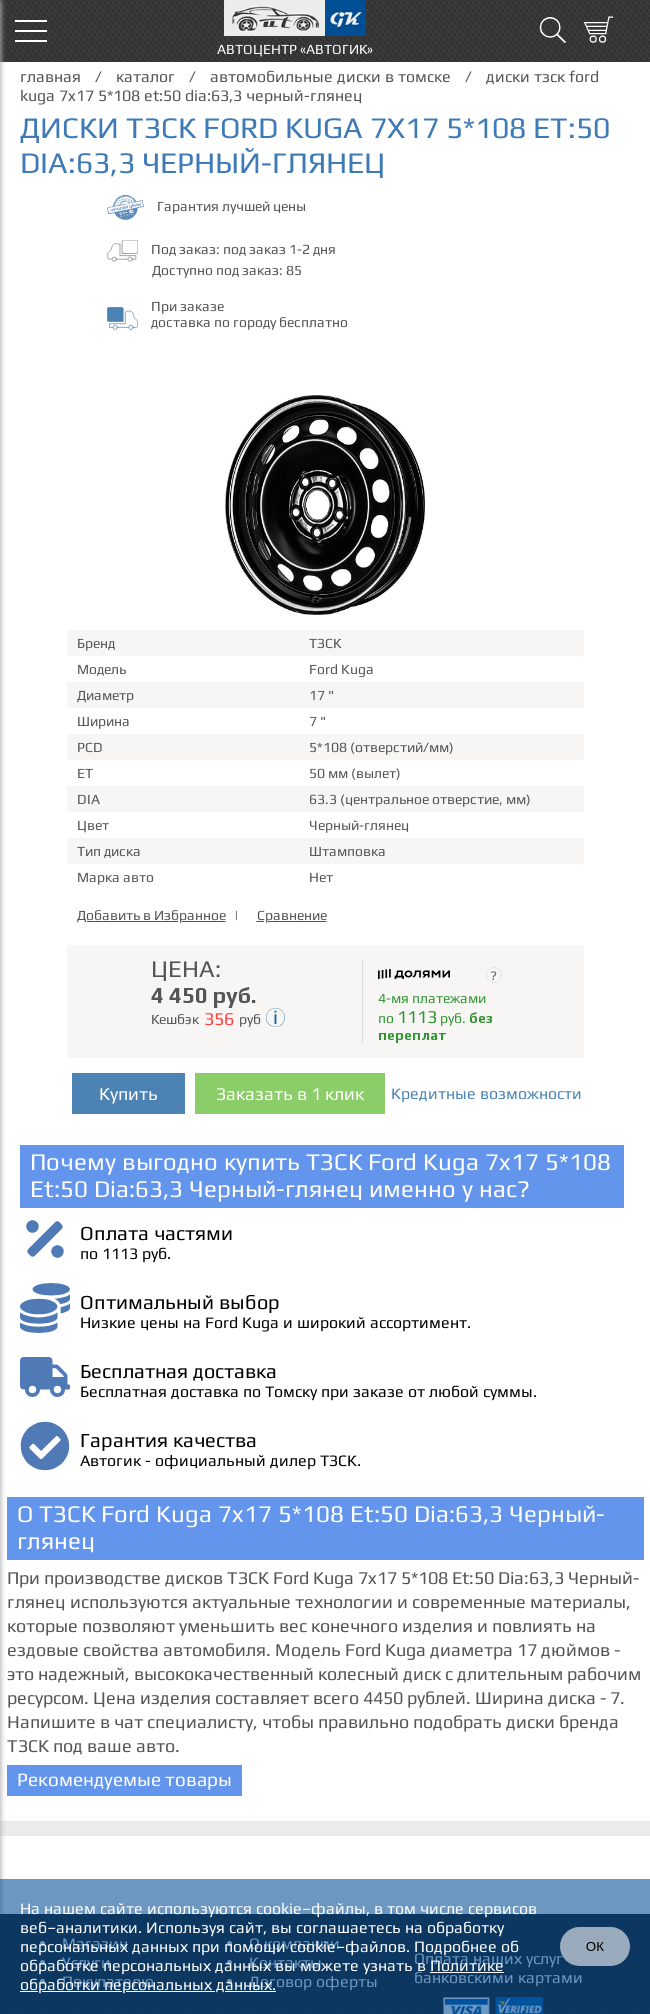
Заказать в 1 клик (290, 1093)
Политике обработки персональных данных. (262, 1975)
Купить (128, 1093)
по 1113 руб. (125, 1253)
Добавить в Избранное (151, 915)
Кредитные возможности (486, 1093)
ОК (595, 1946)
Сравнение (292, 915)
